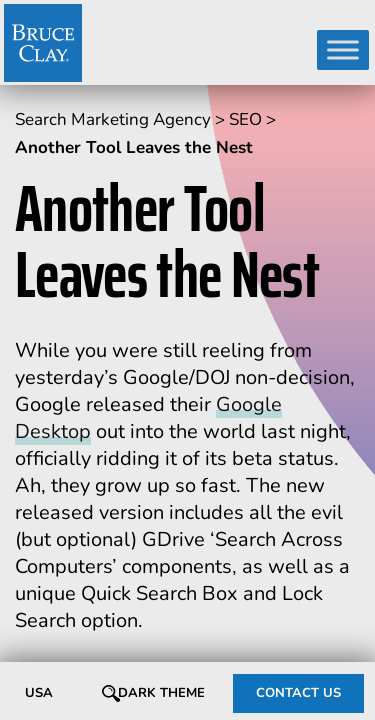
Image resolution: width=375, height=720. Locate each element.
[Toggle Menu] (343, 49)
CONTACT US (298, 693)
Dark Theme (161, 693)
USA (39, 693)
